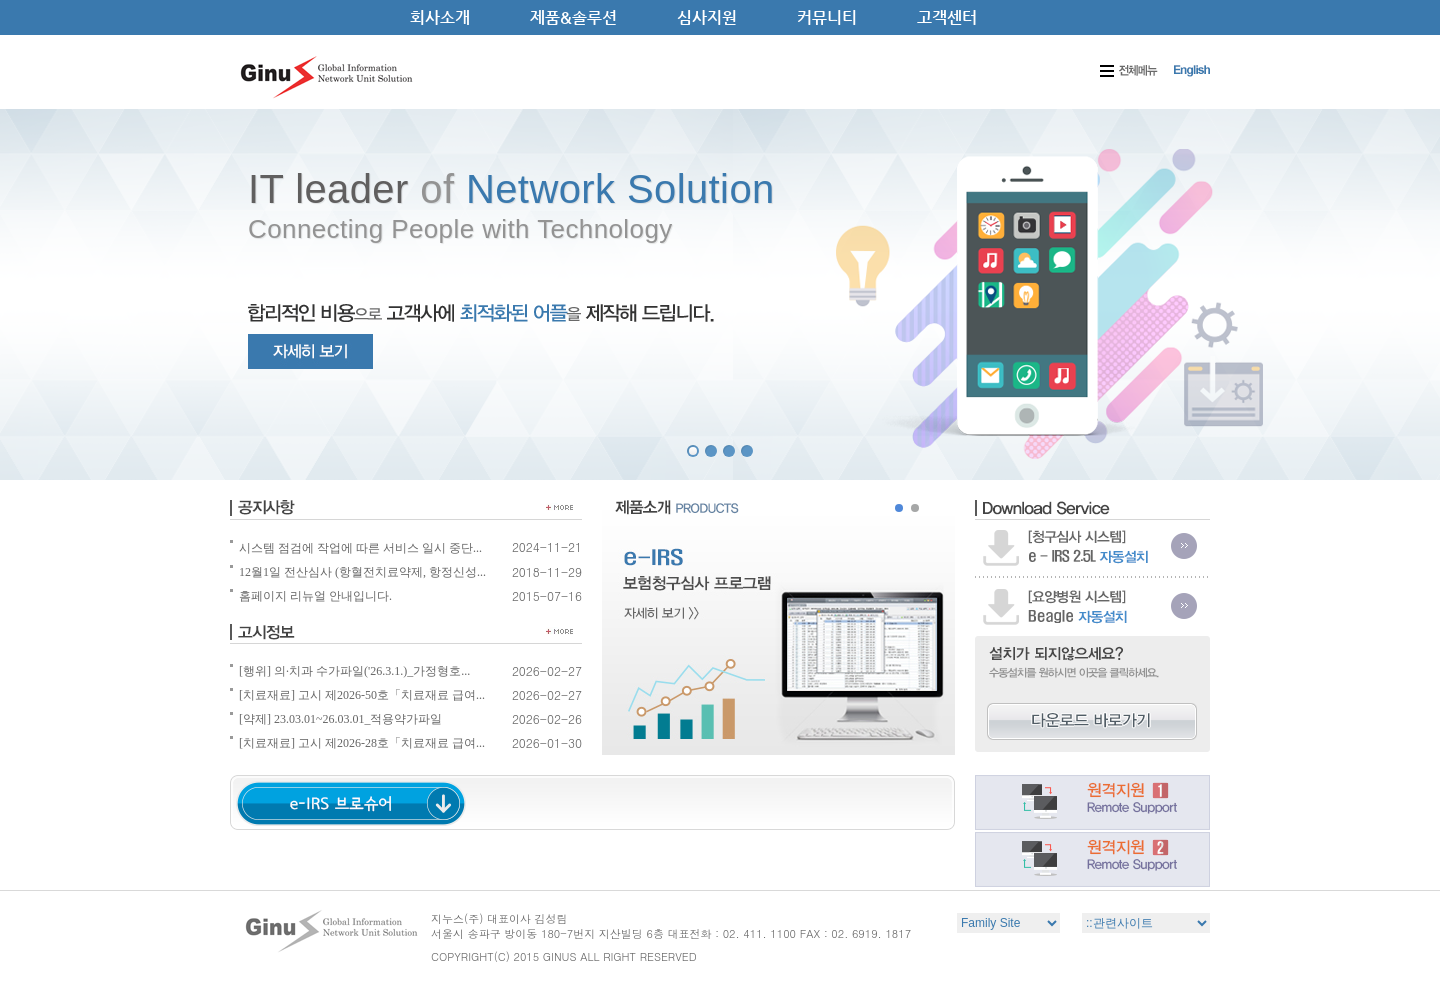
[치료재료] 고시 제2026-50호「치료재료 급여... (357, 695)
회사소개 (440, 17)
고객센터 (947, 17)
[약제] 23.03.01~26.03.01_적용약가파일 (336, 719)
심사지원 (707, 17)
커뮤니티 (827, 17)
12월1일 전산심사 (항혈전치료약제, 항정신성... (358, 572)
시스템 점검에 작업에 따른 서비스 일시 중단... (356, 548)
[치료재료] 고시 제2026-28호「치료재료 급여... (357, 743)
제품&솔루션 (573, 17)
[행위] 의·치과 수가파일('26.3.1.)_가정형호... (350, 671)
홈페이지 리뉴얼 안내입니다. (311, 596)
